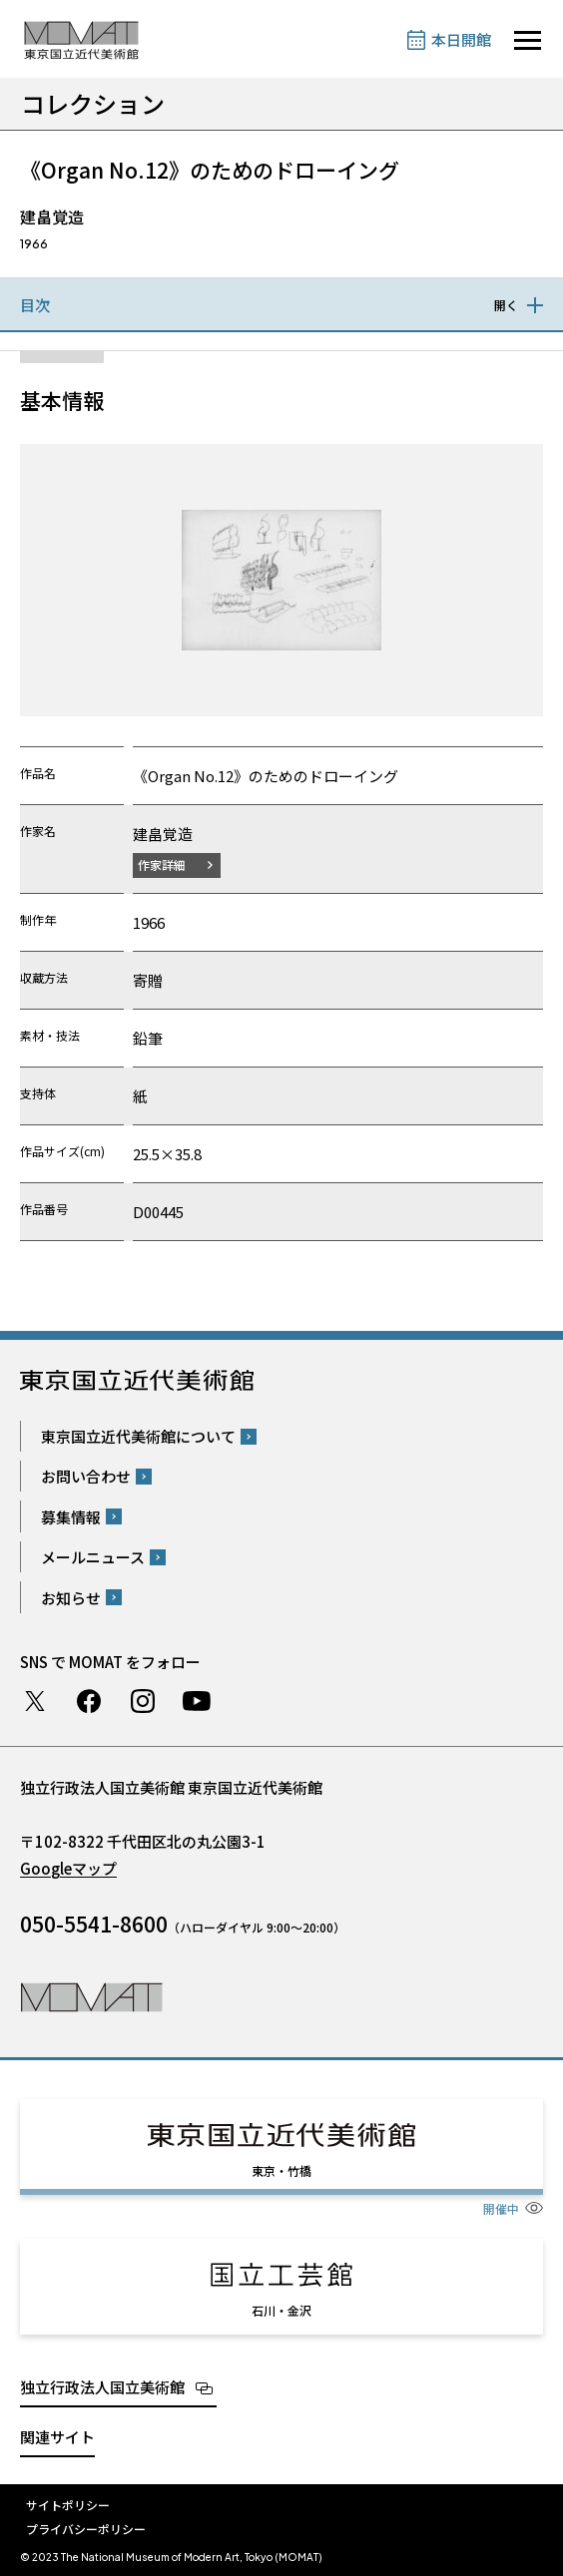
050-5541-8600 (94, 1923)
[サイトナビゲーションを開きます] (527, 40)
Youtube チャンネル (197, 1701)
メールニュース (93, 1556)
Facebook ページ (89, 1701)
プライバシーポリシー (86, 2528)
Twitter (35, 1701)
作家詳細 (162, 864)
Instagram (143, 1701)
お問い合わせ (86, 1476)
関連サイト (57, 2436)
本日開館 (461, 39)
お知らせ (71, 1597)
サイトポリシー (68, 2504)
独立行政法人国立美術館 (102, 2386)
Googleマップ (68, 1868)
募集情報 (71, 1516)
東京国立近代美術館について (138, 1436)
